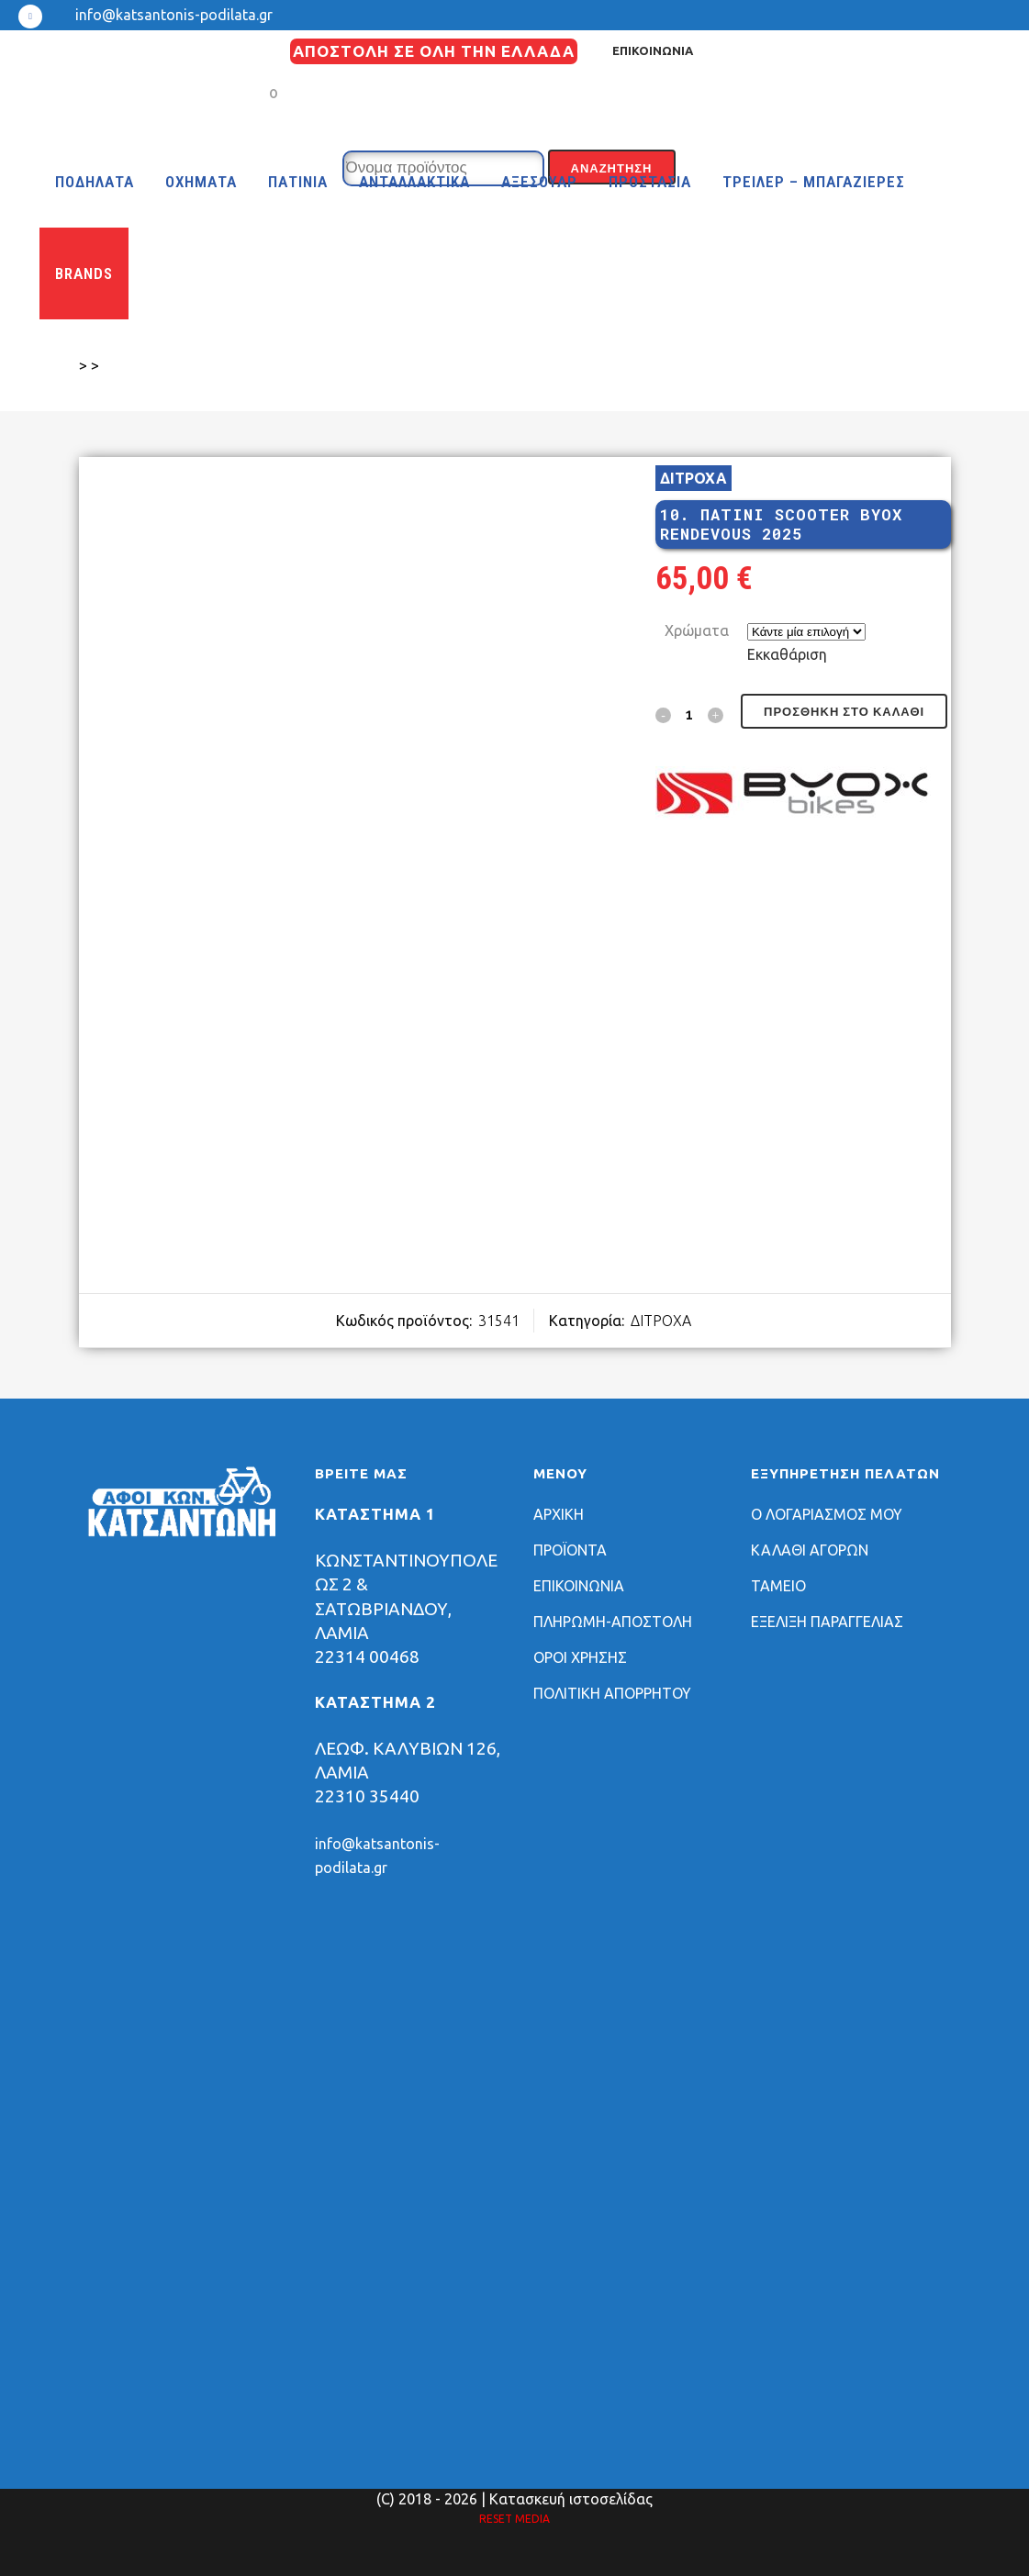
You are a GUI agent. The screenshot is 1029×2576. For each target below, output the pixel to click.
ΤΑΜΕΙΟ (778, 1586)
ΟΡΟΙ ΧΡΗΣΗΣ (580, 1657)
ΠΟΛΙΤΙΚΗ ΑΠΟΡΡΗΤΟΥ (612, 1693)
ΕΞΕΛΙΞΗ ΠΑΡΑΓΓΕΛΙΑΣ (827, 1621)
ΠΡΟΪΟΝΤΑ (570, 1550)
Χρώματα (697, 630)
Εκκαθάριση (787, 654)
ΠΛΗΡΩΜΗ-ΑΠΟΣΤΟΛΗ (612, 1621)
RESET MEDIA (514, 2519)
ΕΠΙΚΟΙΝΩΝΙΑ (652, 50)
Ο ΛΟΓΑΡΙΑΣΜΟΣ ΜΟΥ (826, 1514)
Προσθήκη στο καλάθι (844, 712)
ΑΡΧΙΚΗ (558, 1514)
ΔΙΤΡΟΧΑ (693, 478)
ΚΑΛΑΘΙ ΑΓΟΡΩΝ (809, 1550)
